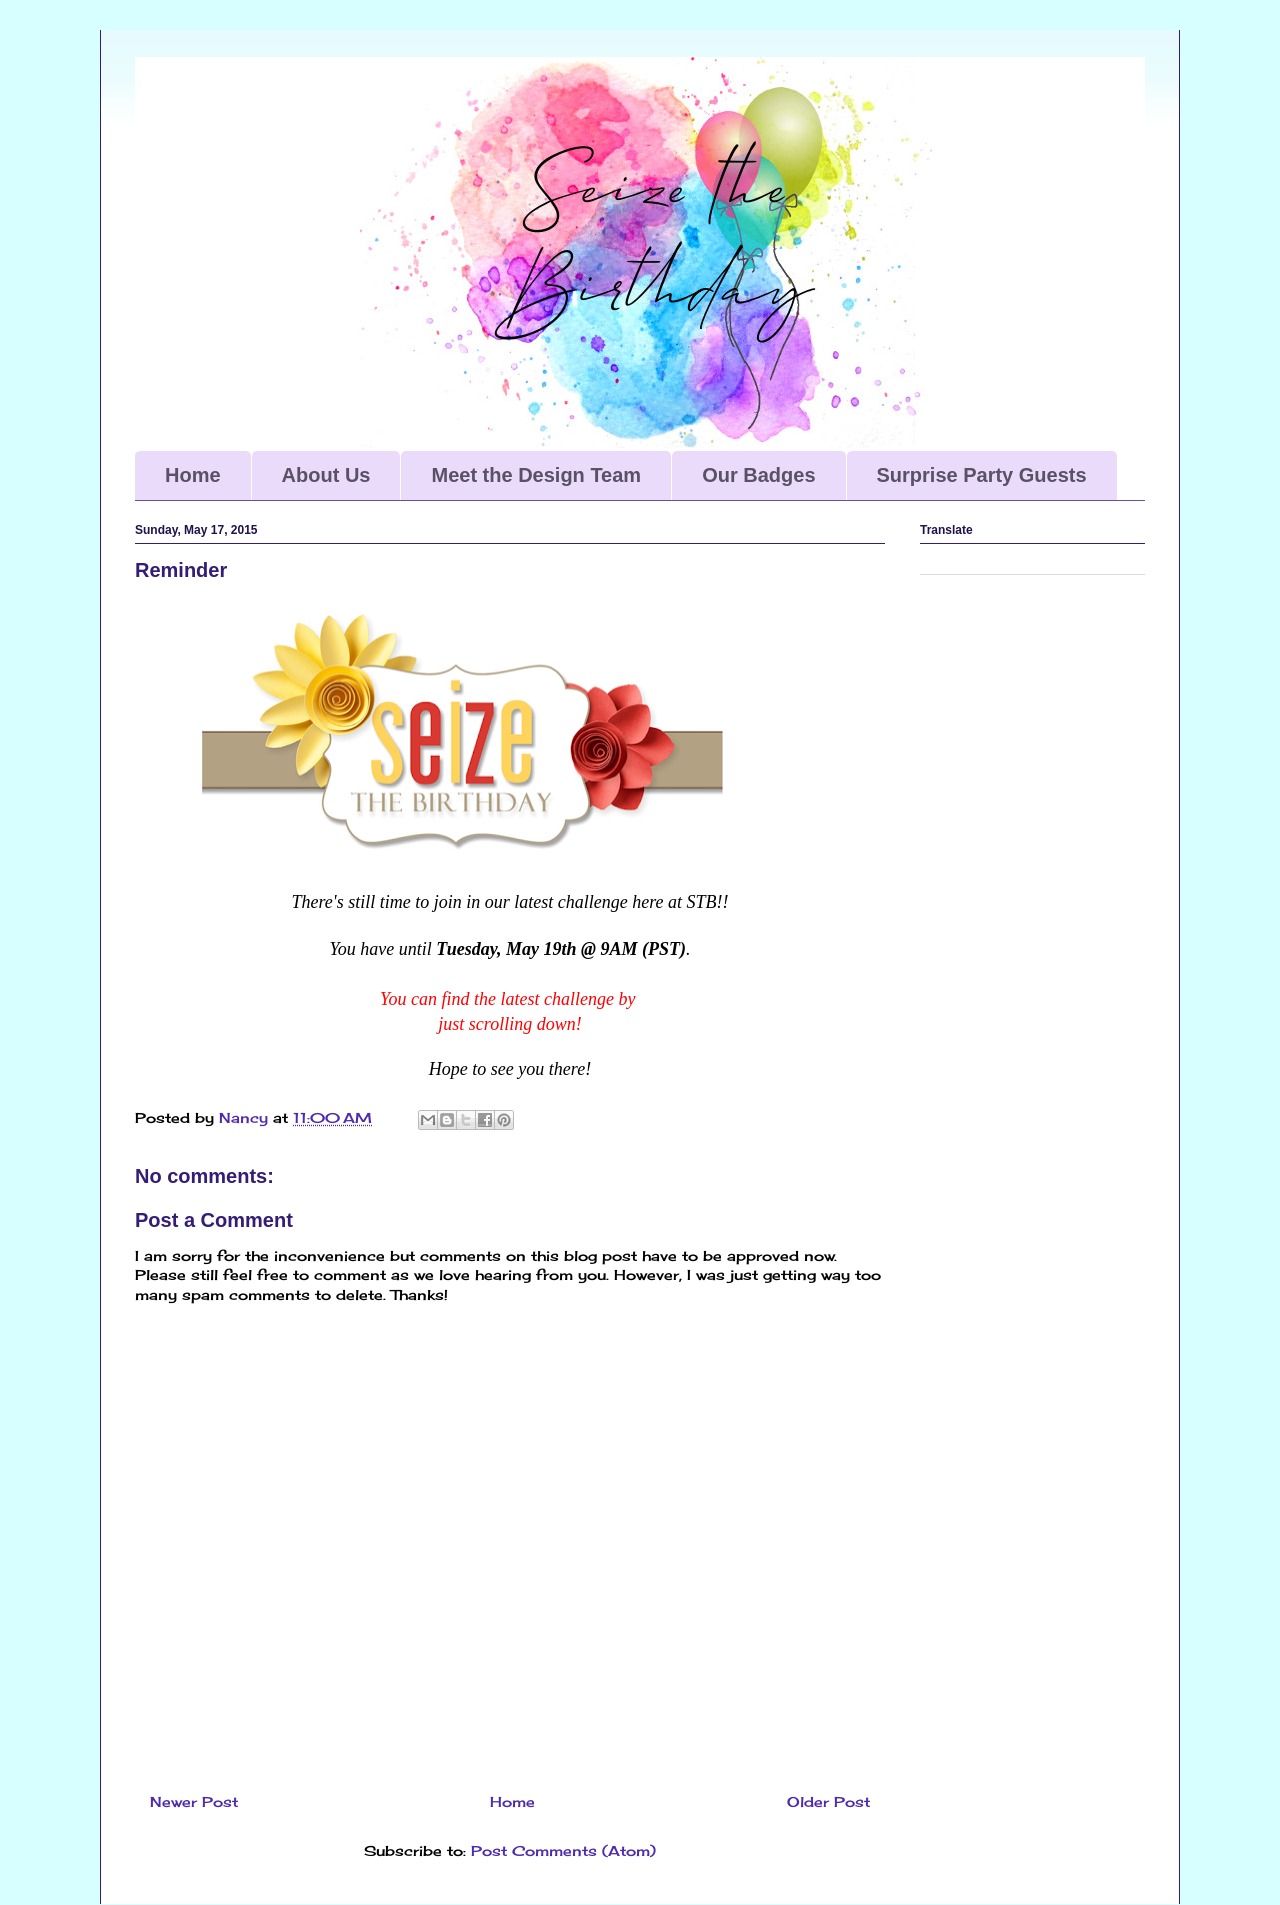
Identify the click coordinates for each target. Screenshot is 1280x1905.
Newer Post (194, 1801)
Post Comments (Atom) (563, 1850)
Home (193, 475)
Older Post (828, 1801)
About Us (326, 475)
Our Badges (758, 475)
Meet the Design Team (536, 475)
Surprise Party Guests (982, 475)
